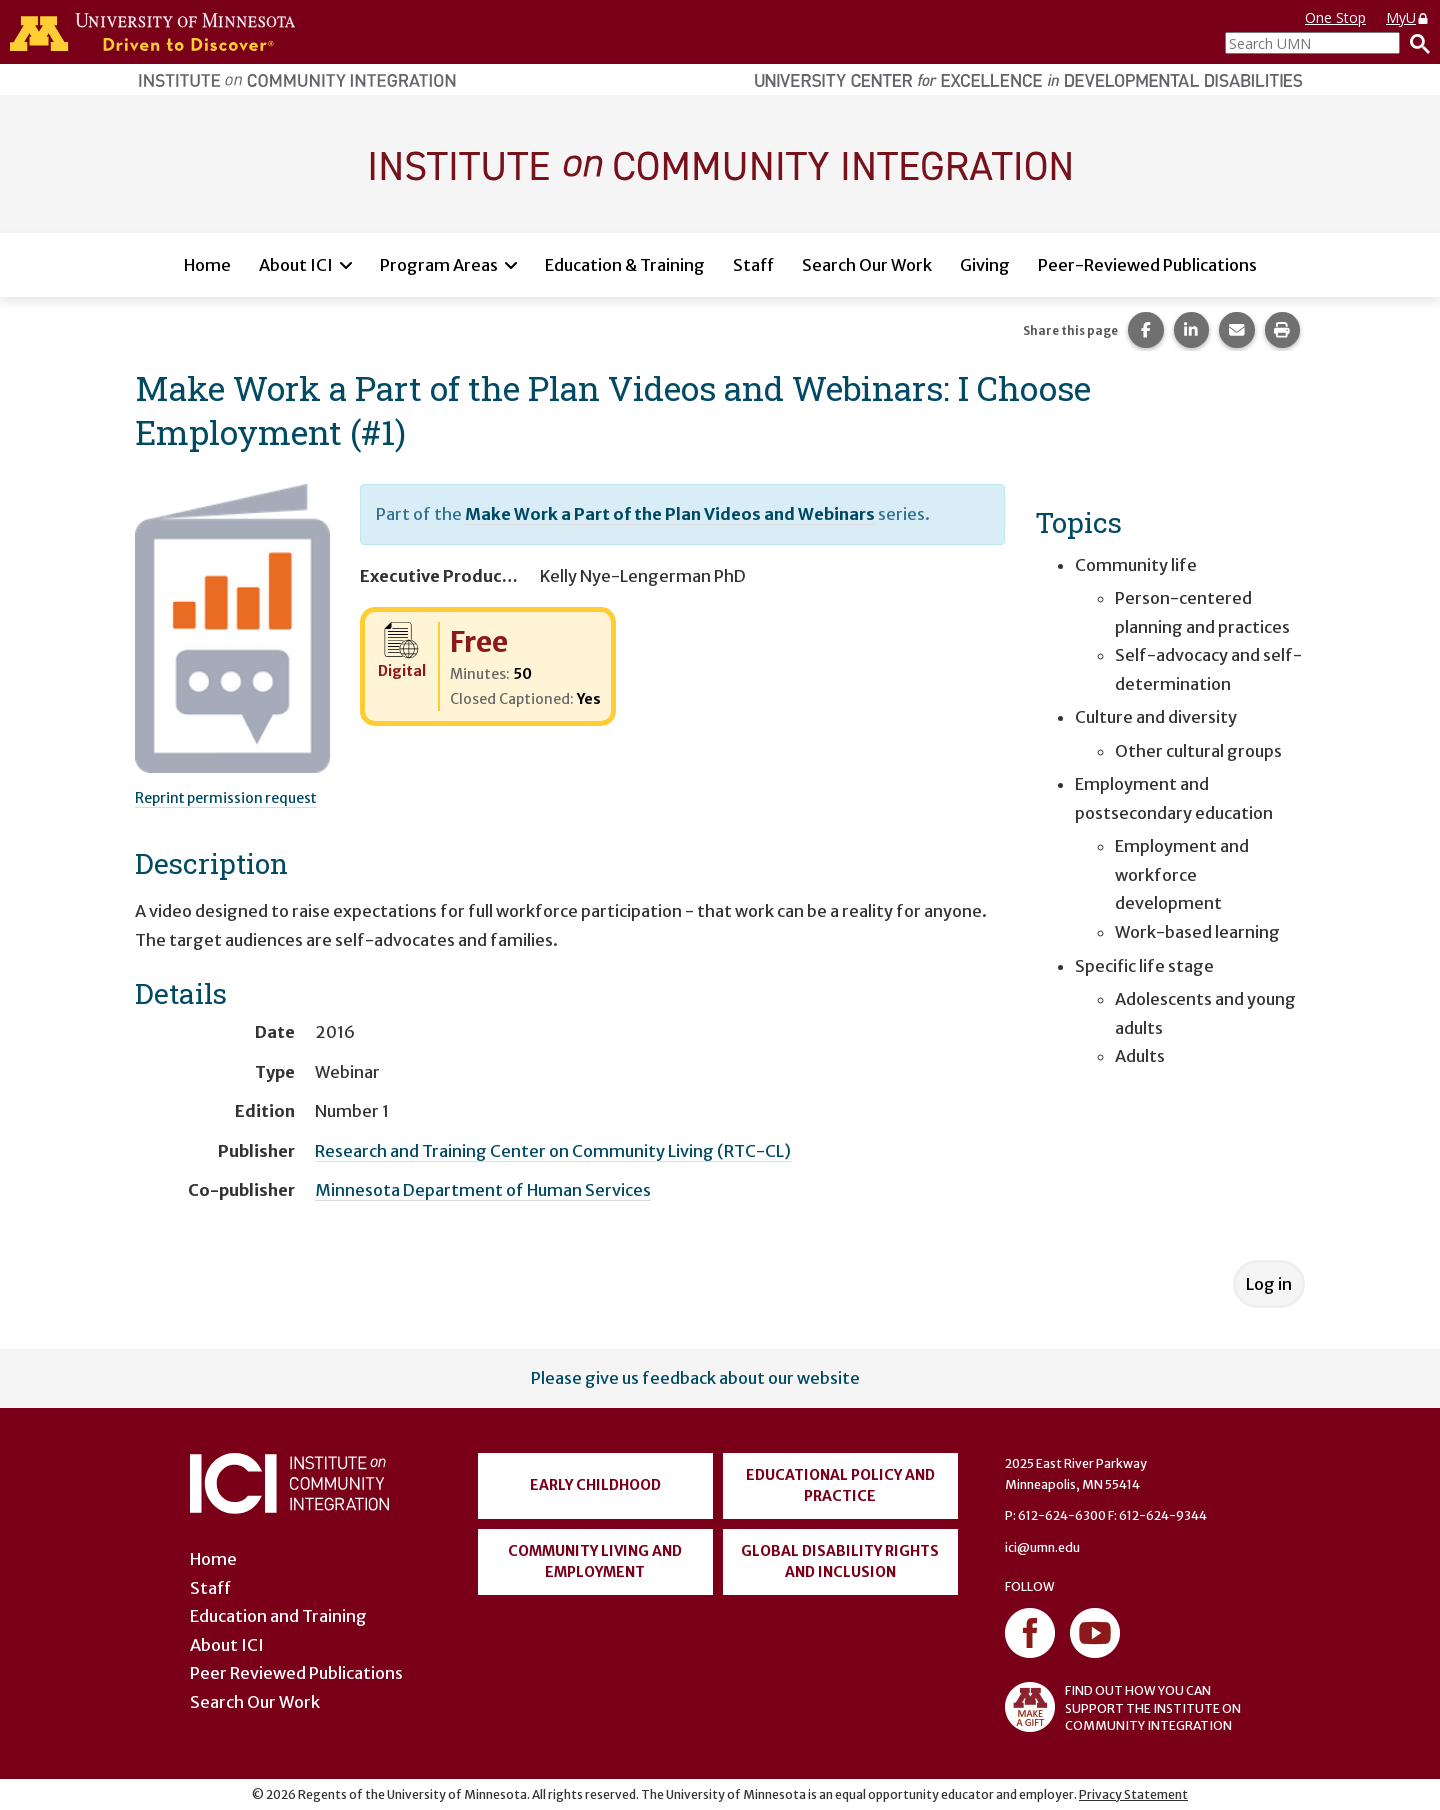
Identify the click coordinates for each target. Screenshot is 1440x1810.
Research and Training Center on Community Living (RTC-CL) (553, 1151)
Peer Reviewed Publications (296, 1673)
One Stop (1335, 17)
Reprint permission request (226, 798)
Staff (753, 265)
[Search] (1415, 43)
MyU (1408, 17)
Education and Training (278, 1616)
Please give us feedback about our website (695, 1378)
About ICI (296, 265)
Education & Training (625, 265)
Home (207, 265)
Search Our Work (867, 265)
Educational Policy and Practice (840, 1485)
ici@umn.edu (1042, 1547)
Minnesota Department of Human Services (483, 1190)
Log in (1269, 1284)
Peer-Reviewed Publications (1147, 265)
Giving (985, 265)
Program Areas (439, 265)
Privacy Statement (1133, 1794)
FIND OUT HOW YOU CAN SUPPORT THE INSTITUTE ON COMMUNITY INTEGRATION (1123, 1707)
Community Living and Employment (595, 1561)
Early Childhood (595, 1485)
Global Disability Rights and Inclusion (840, 1561)
